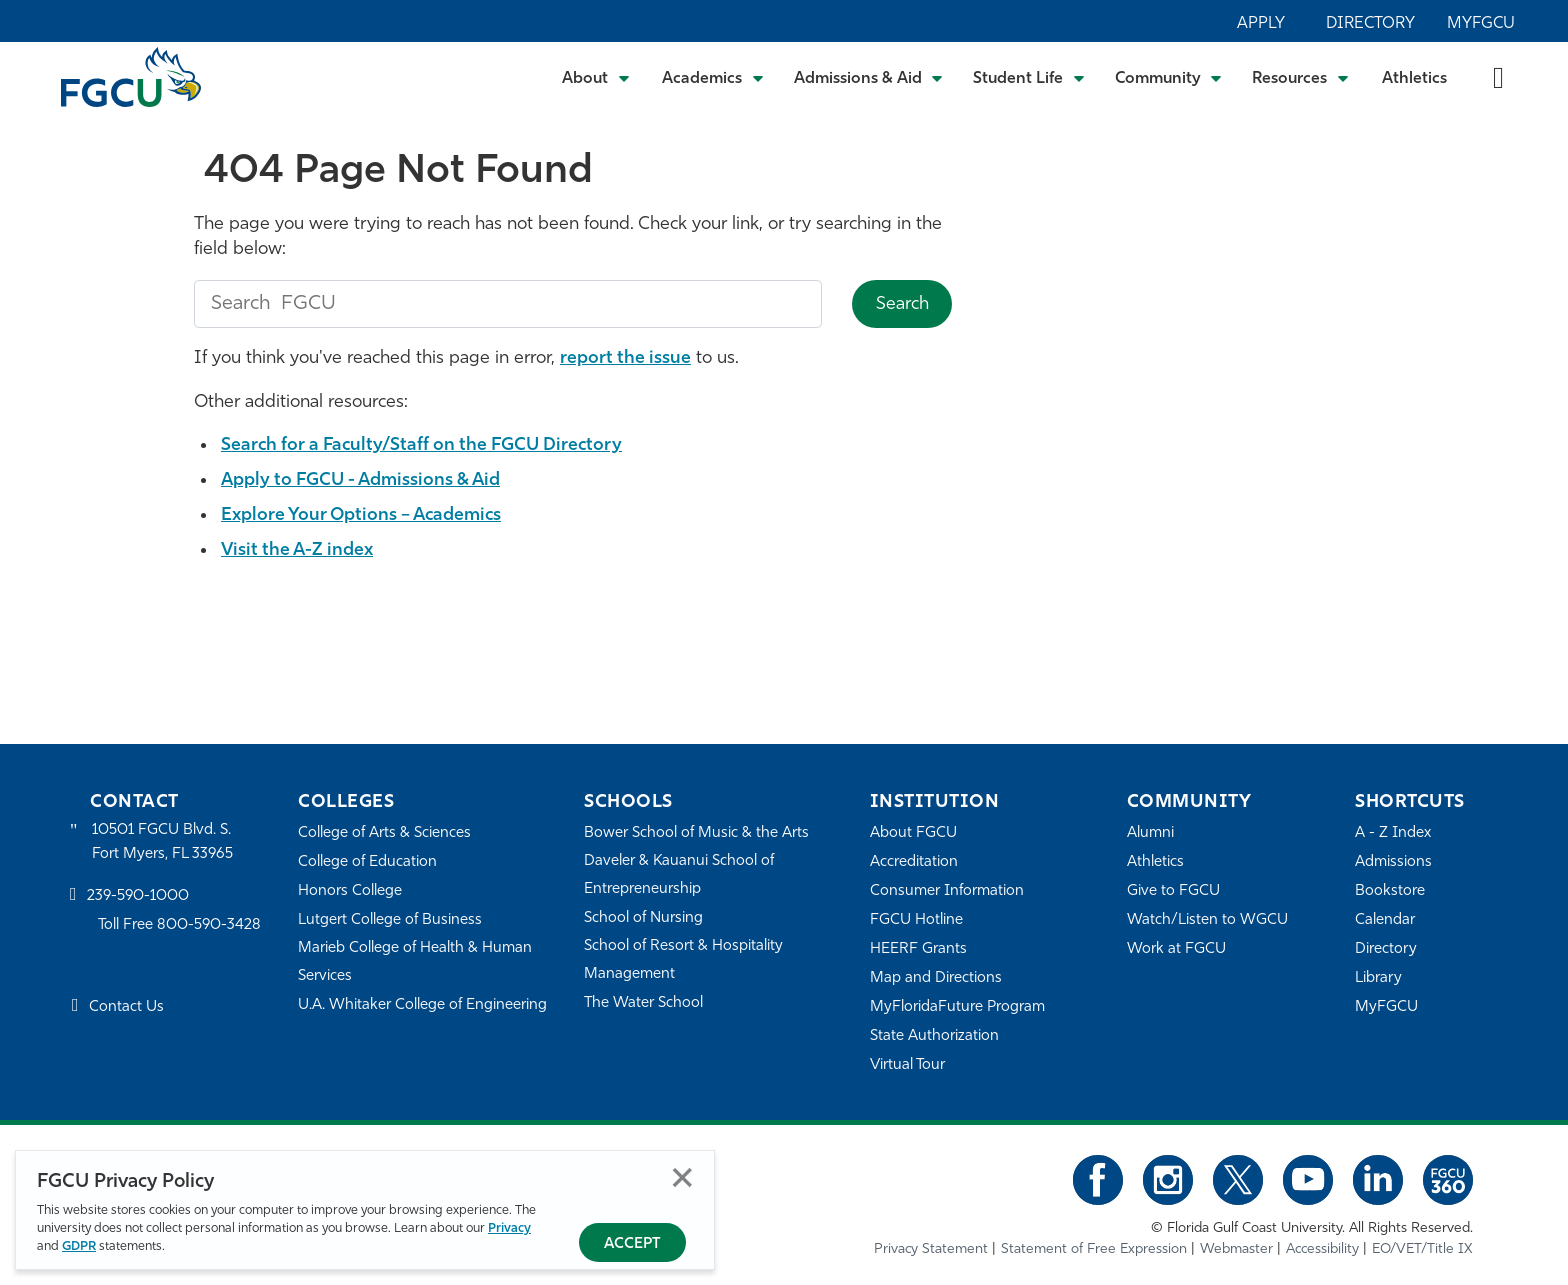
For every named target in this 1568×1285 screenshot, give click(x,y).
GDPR (79, 1246)
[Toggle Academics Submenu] (713, 77)
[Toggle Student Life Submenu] (1029, 77)
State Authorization (934, 1036)
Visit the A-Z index (299, 550)
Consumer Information (947, 891)
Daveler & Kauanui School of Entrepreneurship (680, 875)
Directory (1370, 24)
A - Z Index (1393, 833)
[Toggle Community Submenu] (1169, 77)
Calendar (1385, 920)
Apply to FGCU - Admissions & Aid (364, 480)
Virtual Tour (908, 1065)
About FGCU (913, 833)
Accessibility (1322, 1249)
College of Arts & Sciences (385, 833)
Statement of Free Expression (1094, 1249)
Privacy (509, 1228)
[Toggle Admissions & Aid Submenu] (869, 77)
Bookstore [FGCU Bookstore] (1390, 891)
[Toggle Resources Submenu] (1300, 77)
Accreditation (914, 862)
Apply (1261, 24)
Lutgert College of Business (390, 920)
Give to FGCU (1173, 891)
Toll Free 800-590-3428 (180, 925)
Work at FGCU (1176, 949)
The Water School (644, 1003)
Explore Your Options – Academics (364, 515)
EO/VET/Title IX (1422, 1249)
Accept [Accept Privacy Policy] (632, 1244)
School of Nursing (644, 918)
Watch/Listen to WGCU (1207, 920)
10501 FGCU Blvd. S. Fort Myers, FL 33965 (162, 842)
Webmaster (1236, 1249)
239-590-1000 (138, 896)
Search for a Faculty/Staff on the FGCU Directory (427, 445)
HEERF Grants (918, 949)
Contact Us (126, 1008)
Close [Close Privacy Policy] (682, 1177)
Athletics (1414, 79)
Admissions (1393, 862)
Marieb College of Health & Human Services (415, 962)
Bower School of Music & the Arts (697, 833)
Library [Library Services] (1378, 978)
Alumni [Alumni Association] (1150, 833)
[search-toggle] (1498, 76)
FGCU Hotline (916, 920)
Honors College (350, 891)
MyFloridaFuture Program (957, 1007)
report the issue (626, 358)
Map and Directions (936, 978)
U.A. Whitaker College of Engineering (423, 1005)
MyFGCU (1481, 24)
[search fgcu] (508, 304)
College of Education (368, 862)
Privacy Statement (931, 1249)
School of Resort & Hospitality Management (684, 960)
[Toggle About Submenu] (597, 77)
